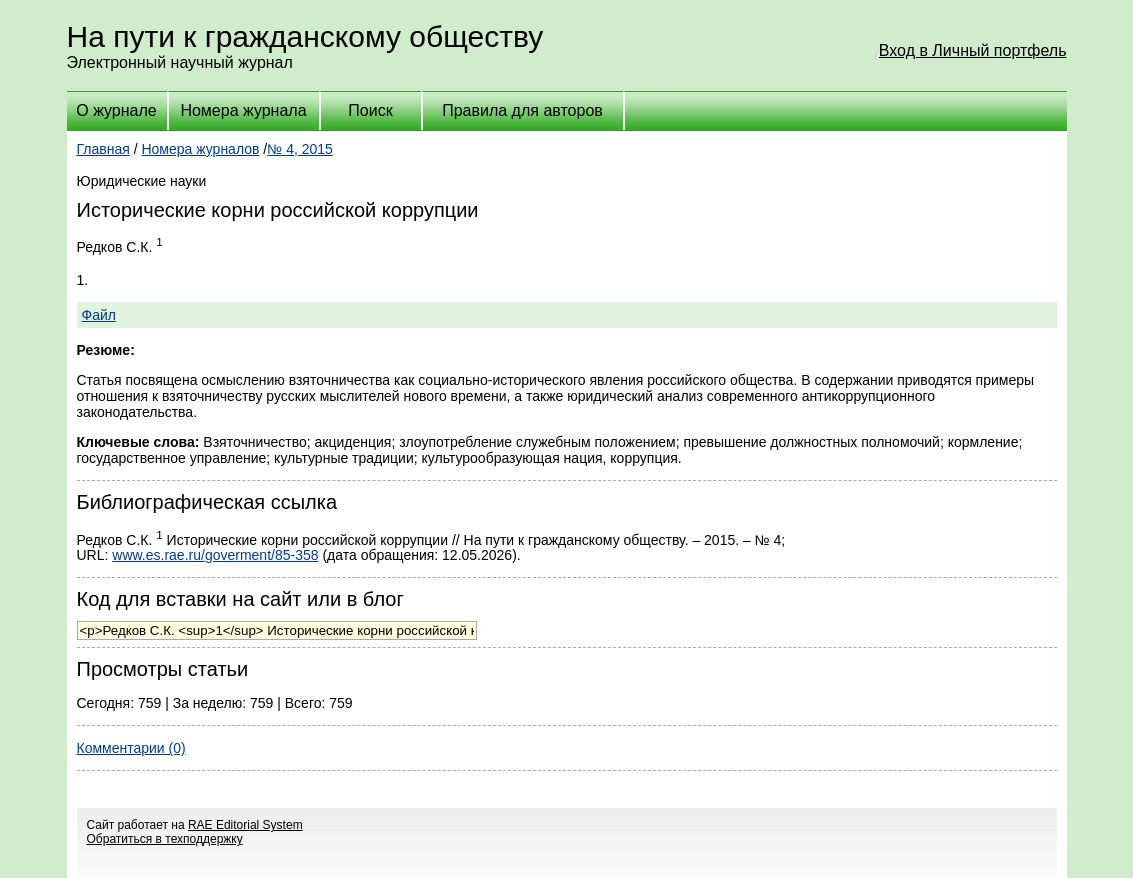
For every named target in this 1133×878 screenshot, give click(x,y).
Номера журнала (243, 110)
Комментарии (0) (131, 748)
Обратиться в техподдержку (165, 839)
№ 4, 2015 (300, 149)
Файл (99, 315)
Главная (103, 149)
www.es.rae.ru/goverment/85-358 (215, 555)
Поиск (370, 110)
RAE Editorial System (245, 825)
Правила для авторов (522, 110)
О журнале (116, 110)
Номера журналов (200, 149)
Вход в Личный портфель (973, 50)
